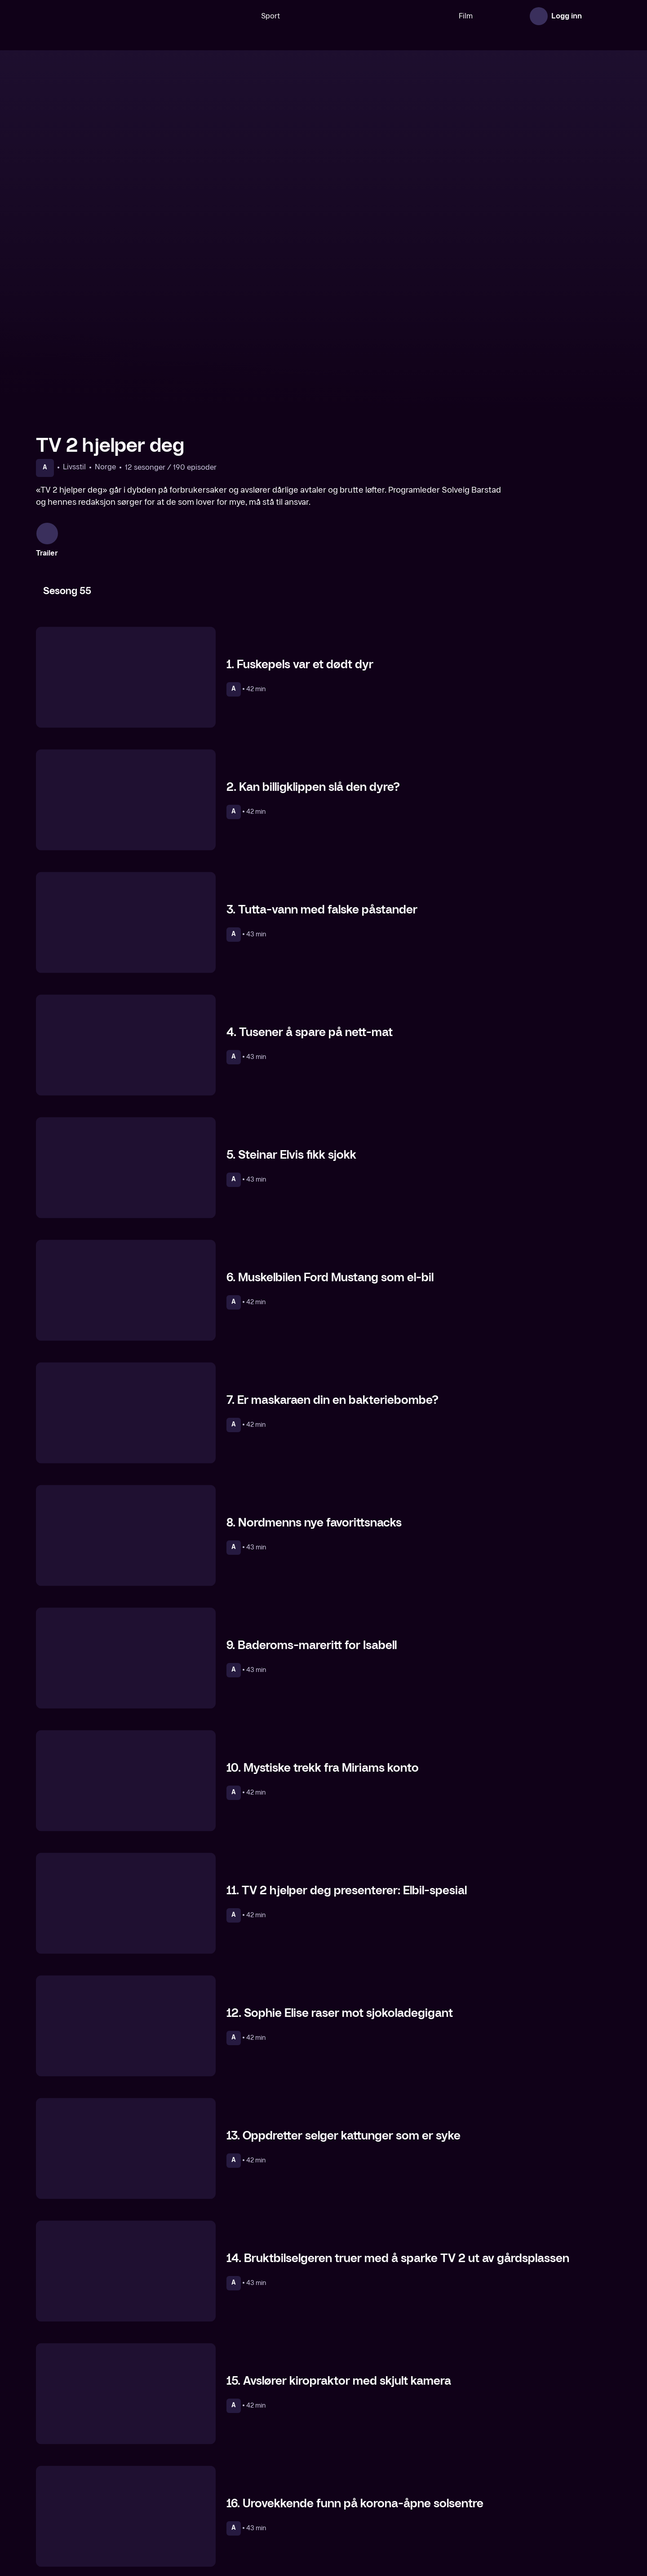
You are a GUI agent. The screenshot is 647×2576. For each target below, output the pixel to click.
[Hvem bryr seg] (397, 2495)
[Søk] (209, 16)
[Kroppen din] (543, 2495)
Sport (242, 16)
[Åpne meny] (598, 16)
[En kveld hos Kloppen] (250, 2495)
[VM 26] (341, 16)
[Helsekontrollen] (104, 2495)
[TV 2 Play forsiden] (103, 16)
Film (437, 16)
